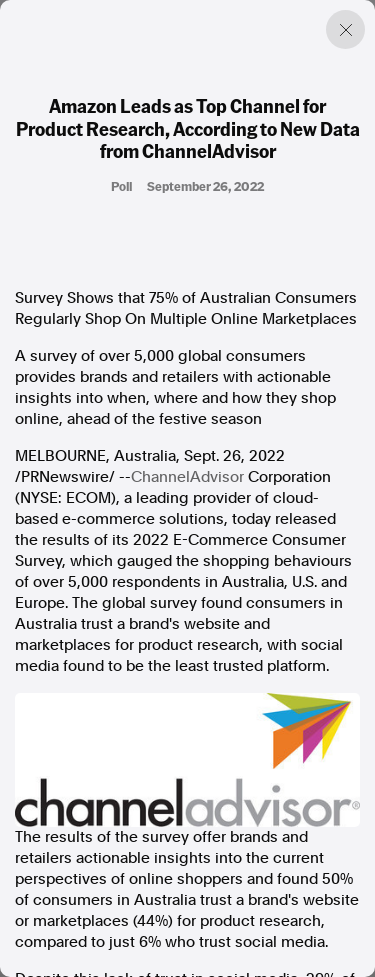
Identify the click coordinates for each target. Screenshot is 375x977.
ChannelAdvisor (187, 477)
